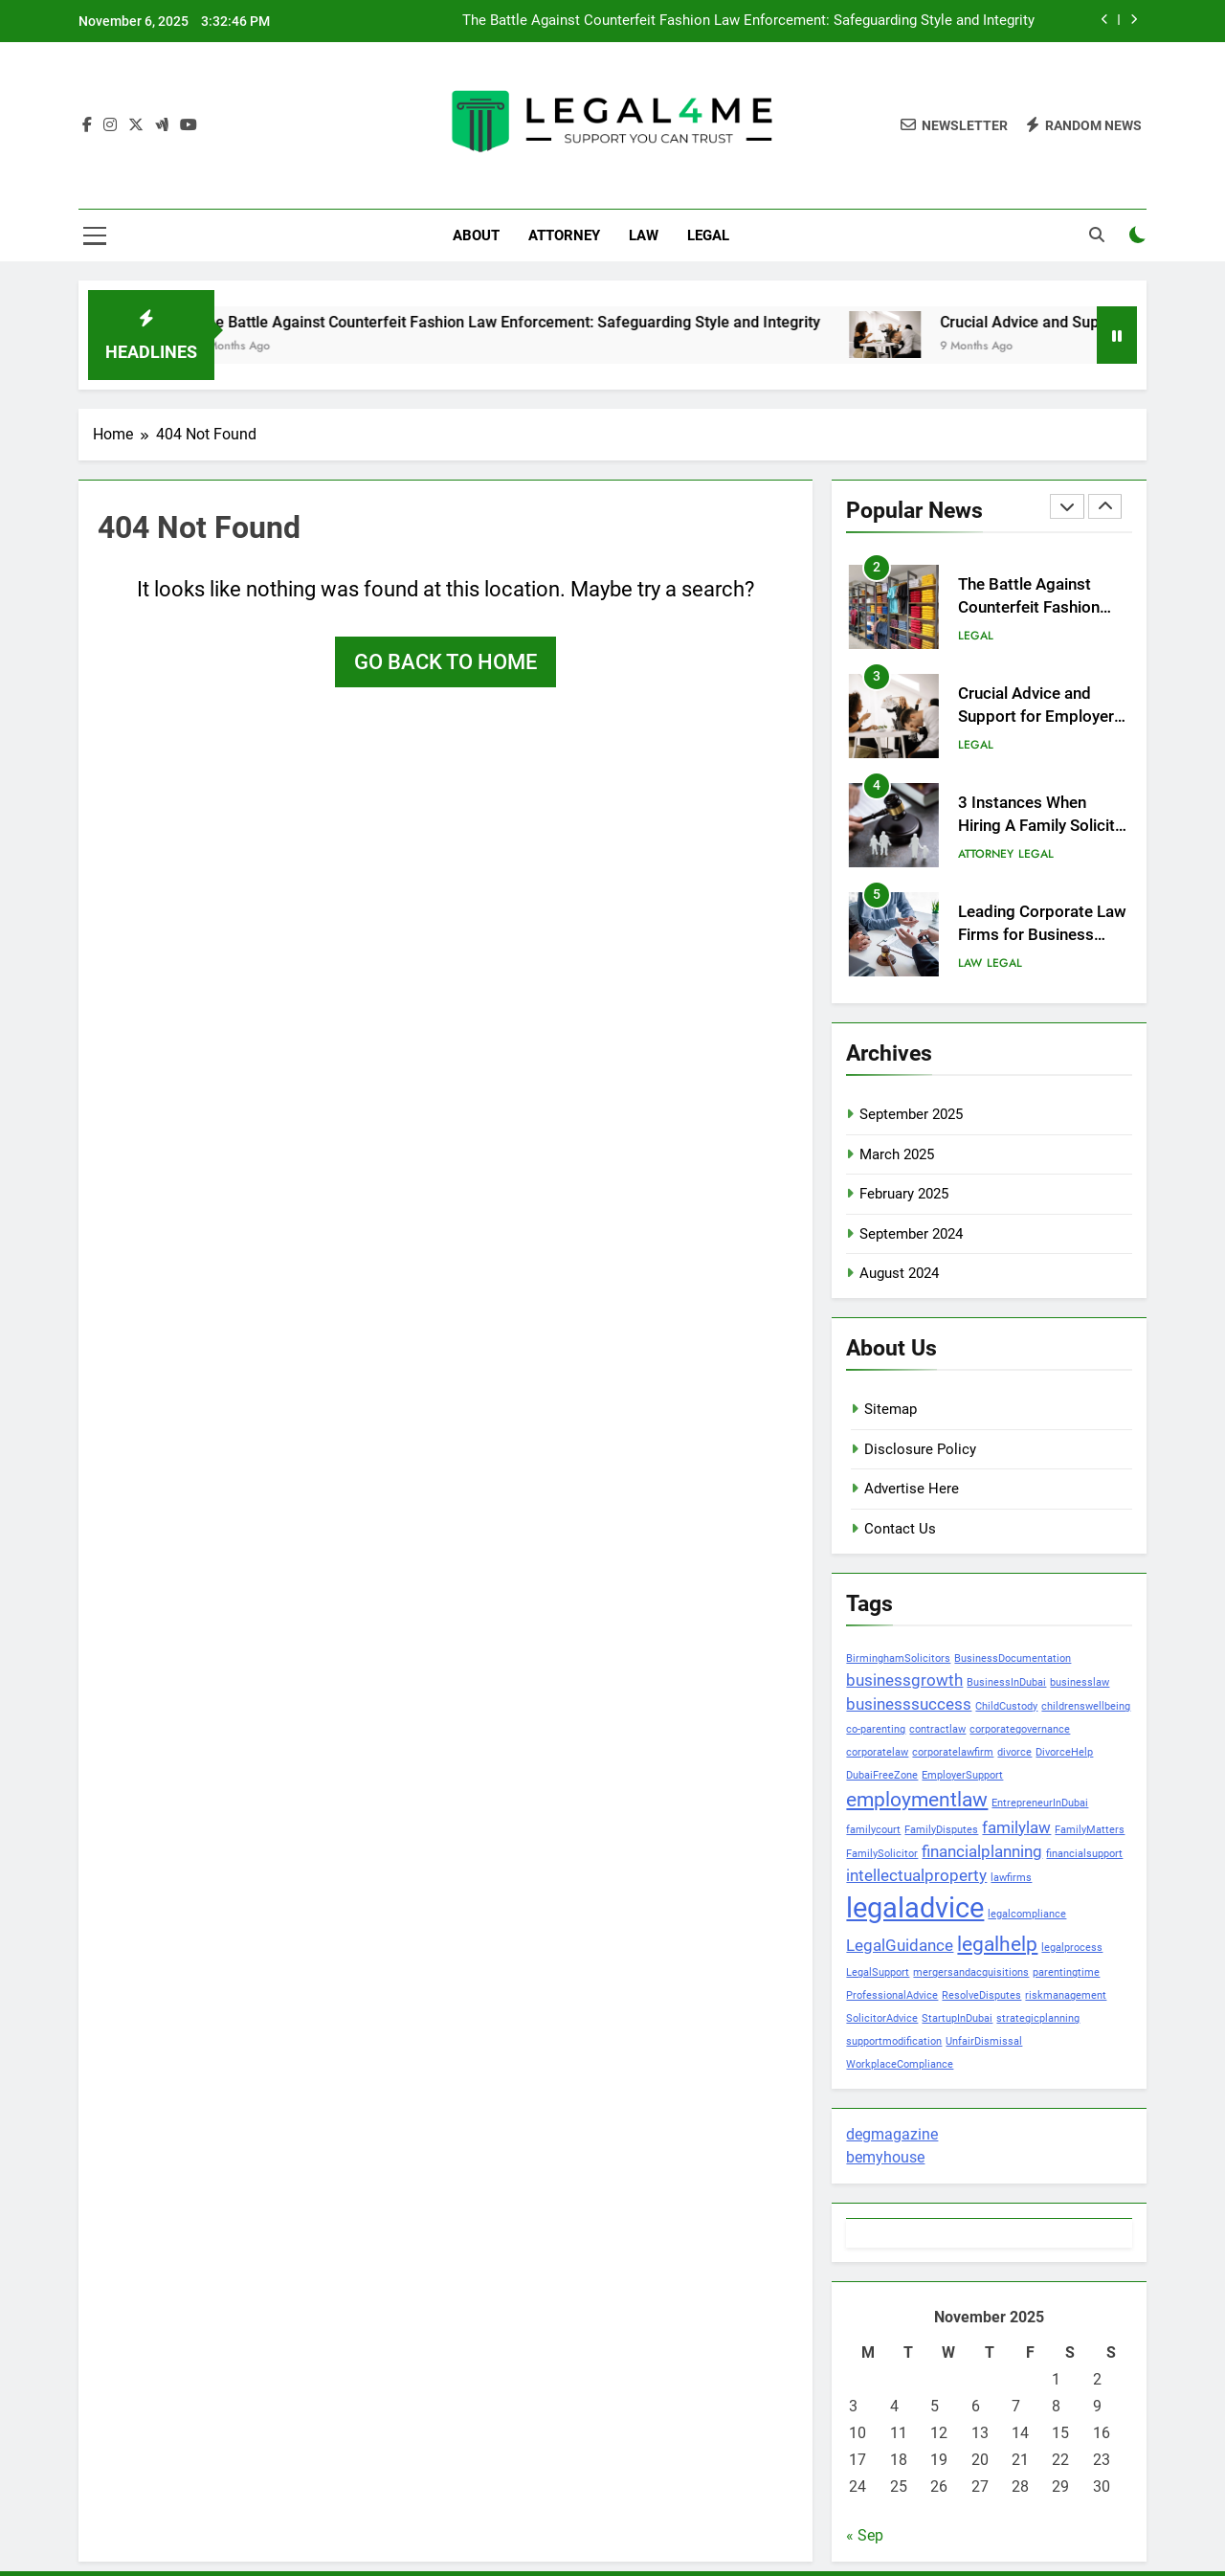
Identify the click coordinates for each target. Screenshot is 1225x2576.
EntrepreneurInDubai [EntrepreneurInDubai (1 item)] (1039, 1803)
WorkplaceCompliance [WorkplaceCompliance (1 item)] (899, 2064)
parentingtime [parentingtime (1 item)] (1066, 1972)
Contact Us (900, 1528)
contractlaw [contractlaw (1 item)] (937, 1729)
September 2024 (911, 1234)
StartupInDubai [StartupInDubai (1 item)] (957, 2018)
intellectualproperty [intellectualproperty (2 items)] (916, 1875)
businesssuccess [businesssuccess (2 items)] (908, 1704)
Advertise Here (911, 1488)
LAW (643, 235)
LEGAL (708, 235)
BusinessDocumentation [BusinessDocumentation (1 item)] (1012, 1658)
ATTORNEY (564, 235)
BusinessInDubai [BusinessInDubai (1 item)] (1006, 1682)
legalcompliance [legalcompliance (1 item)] (1027, 1914)
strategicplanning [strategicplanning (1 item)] (1038, 2018)
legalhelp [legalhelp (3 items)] (997, 1944)
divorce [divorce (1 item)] (1014, 1752)
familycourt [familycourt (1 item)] (873, 1830)
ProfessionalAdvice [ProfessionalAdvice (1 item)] (892, 1995)
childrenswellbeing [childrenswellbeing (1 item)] (1085, 1706)
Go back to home (445, 662)
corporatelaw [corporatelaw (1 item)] (877, 1752)
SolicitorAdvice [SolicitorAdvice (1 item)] (882, 2018)
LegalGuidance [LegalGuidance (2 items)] (899, 1945)
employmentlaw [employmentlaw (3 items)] (917, 1799)
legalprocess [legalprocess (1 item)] (1071, 1947)
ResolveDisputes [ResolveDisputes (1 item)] (981, 1995)
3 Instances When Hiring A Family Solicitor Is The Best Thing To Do (1044, 827)
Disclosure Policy (920, 1449)
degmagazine (892, 2134)
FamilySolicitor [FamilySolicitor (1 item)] (882, 1854)
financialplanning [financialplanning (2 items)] (982, 1851)
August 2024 (899, 1273)
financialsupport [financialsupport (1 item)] (1084, 1854)
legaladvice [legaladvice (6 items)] (915, 1908)
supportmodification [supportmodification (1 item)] (894, 2041)
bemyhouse (885, 2157)
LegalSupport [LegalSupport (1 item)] (877, 1972)
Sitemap (890, 1409)
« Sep (864, 2535)
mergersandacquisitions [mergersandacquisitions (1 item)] (971, 1972)
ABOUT (476, 235)
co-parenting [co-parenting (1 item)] (875, 1729)
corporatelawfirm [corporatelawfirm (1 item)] (952, 1752)
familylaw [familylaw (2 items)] (1016, 1827)
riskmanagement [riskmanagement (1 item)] (1065, 1995)
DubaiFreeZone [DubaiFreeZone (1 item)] (882, 1775)
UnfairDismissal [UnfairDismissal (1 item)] (984, 2041)
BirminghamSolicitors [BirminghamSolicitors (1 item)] (898, 1658)
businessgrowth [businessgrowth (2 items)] (904, 1680)
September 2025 (911, 1114)
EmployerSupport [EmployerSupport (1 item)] (962, 1775)
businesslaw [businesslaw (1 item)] (1079, 1682)
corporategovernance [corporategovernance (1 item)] (1019, 1729)
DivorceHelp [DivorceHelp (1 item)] (1064, 1752)
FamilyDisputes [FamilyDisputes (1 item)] (941, 1830)
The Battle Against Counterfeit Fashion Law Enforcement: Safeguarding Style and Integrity (748, 21)
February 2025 (903, 1193)
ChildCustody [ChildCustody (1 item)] (1006, 1706)
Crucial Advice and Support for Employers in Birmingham (1040, 717)
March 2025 (896, 1154)
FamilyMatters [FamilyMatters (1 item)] (1090, 1830)
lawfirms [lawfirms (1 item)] (1011, 1877)
